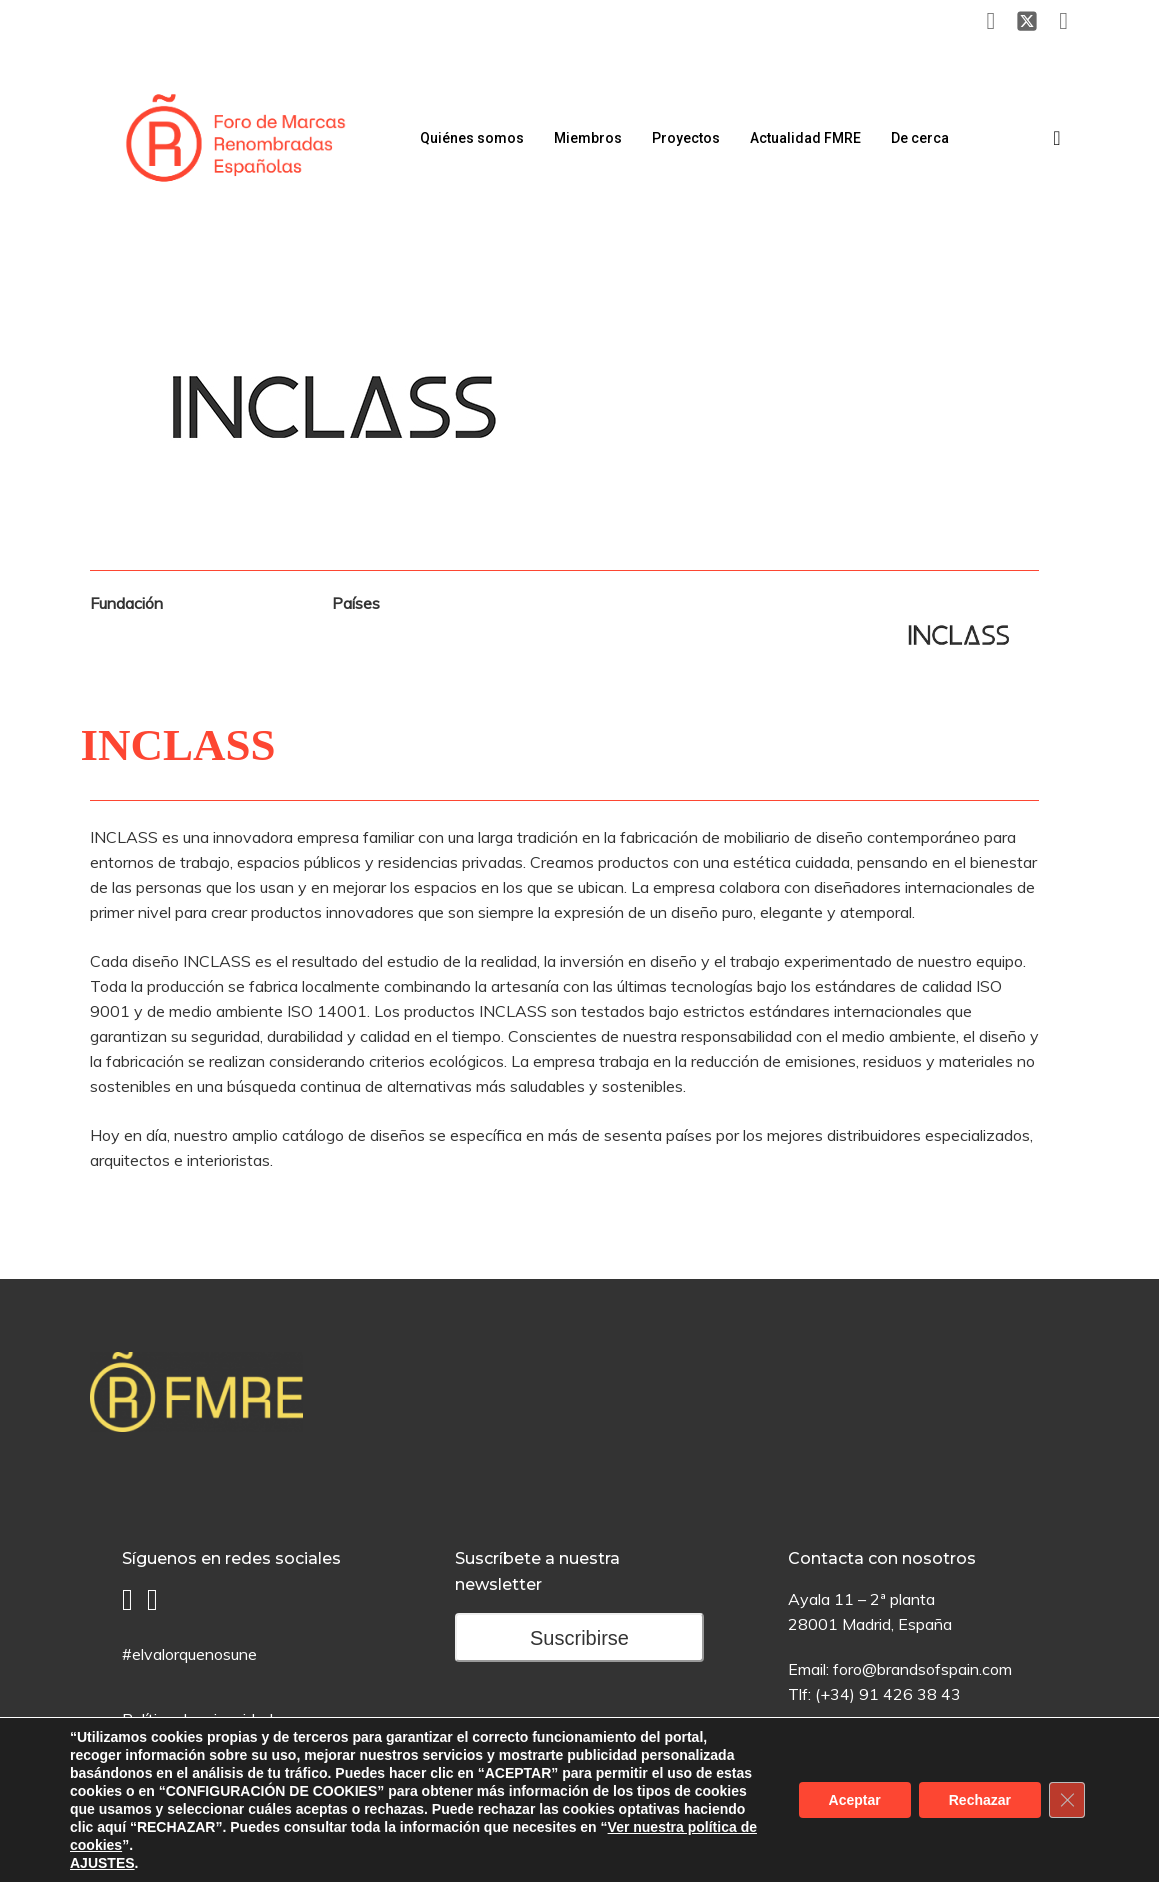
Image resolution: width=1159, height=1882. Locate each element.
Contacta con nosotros (882, 1558)
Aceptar (855, 1800)
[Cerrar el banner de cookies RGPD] (1067, 1800)
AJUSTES (102, 1863)
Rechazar (980, 1800)
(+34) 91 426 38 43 (888, 1694)
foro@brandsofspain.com (922, 1669)
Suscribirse (579, 1638)
